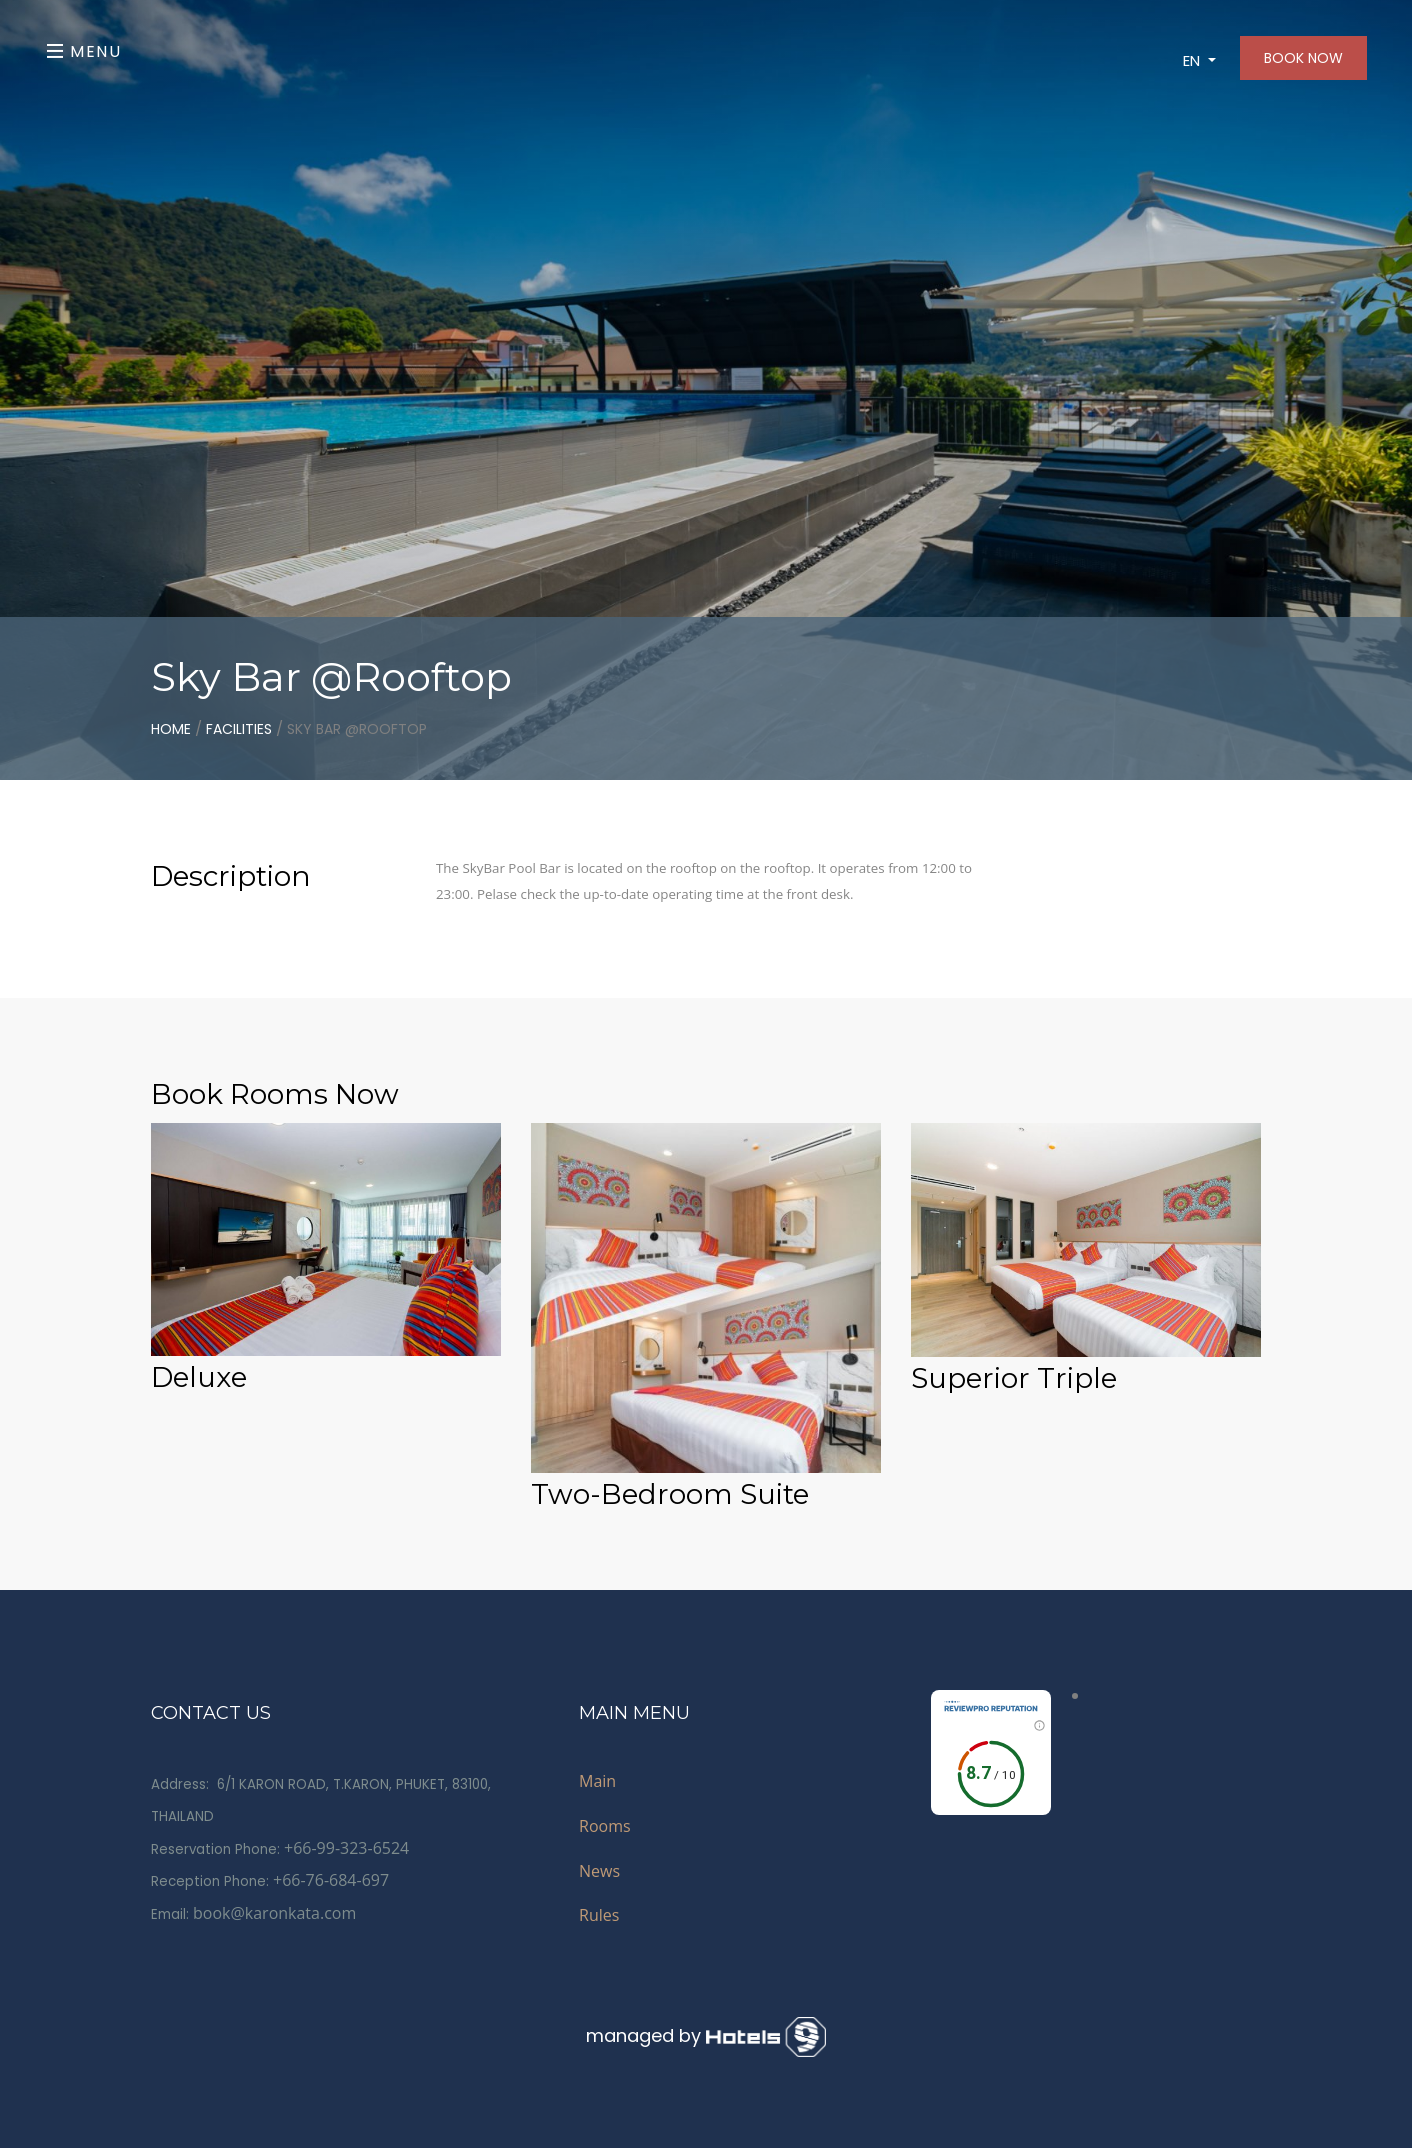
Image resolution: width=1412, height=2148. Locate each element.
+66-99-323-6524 (346, 1848)
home (171, 729)
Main (597, 1781)
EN (1193, 60)
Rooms (605, 1826)
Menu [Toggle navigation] (84, 51)
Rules (599, 1915)
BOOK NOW (1303, 58)
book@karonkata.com (274, 1913)
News (599, 1871)
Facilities (239, 729)
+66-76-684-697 (331, 1880)
